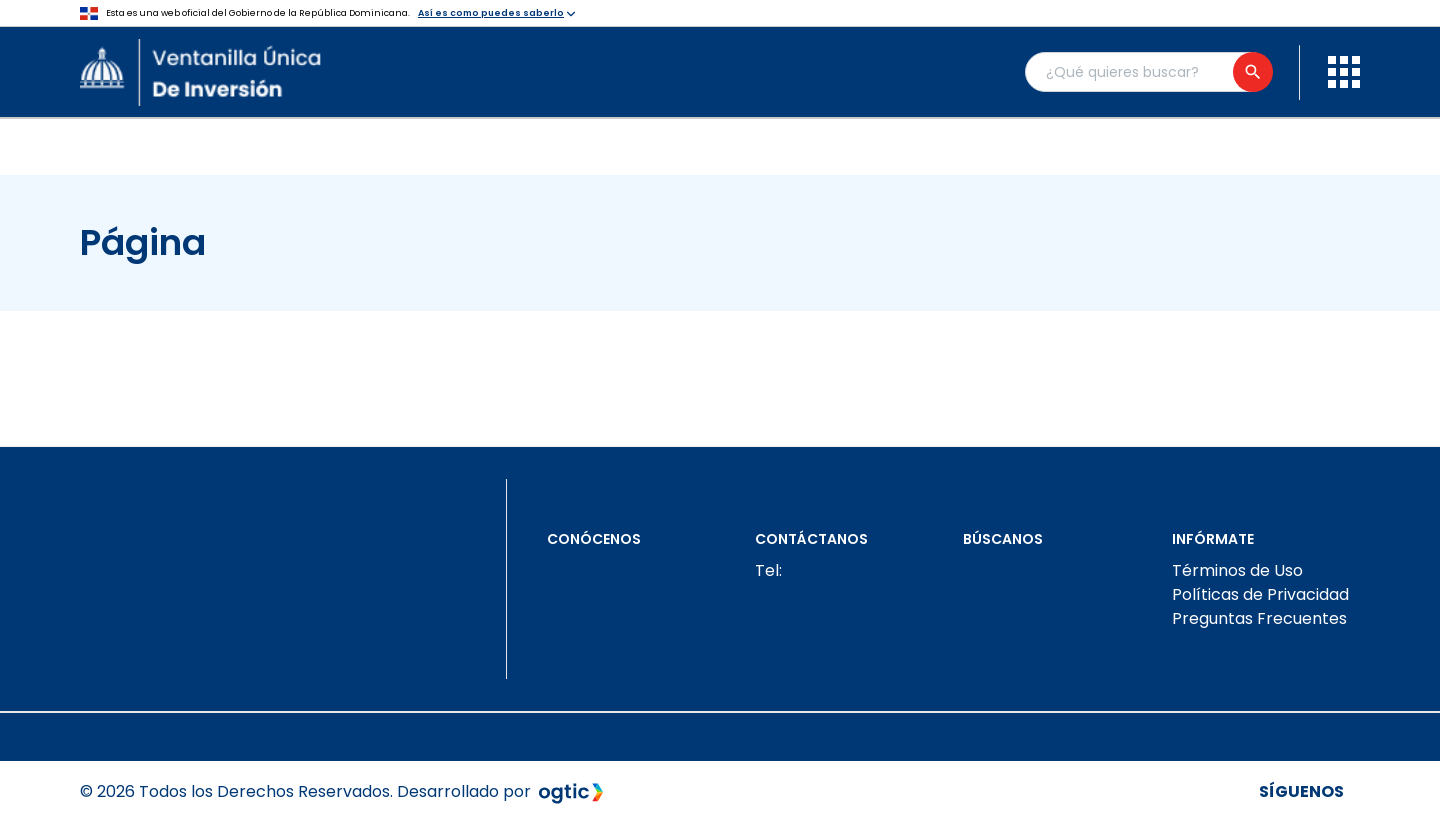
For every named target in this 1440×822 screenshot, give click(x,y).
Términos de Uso (1237, 570)
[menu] (1344, 72)
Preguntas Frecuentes (1259, 618)
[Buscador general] (1148, 72)
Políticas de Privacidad (1260, 594)
